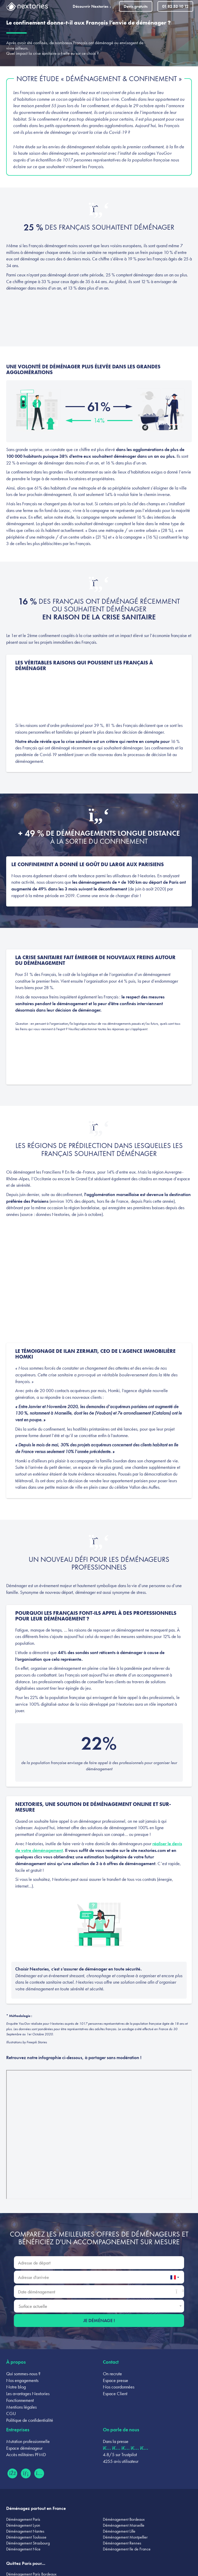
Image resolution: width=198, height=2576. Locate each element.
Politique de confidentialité (29, 2420)
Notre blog (16, 2387)
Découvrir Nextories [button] (93, 6)
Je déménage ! (99, 2320)
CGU (11, 2413)
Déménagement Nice (23, 2549)
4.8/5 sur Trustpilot (120, 2454)
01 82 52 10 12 (175, 6)
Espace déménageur (24, 2448)
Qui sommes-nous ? (23, 2374)
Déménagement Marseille (123, 2525)
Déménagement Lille (119, 2531)
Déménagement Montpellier (125, 2537)
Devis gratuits (135, 6)
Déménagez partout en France (36, 2508)
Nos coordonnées (118, 2387)
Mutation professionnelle (28, 2441)
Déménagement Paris (23, 2519)
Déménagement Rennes (122, 2543)
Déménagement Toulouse (26, 2537)
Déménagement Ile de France (127, 2549)
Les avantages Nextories (28, 2393)
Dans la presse (115, 2441)
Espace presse (115, 2380)
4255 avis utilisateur (120, 2461)
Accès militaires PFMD (26, 2454)
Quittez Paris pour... (25, 2563)
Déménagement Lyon (23, 2525)
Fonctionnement (20, 2400)
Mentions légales (21, 2407)
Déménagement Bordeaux (124, 2519)
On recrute (112, 2374)
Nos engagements (22, 2380)
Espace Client (115, 2393)
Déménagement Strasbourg (28, 2543)
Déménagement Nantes (25, 2531)
